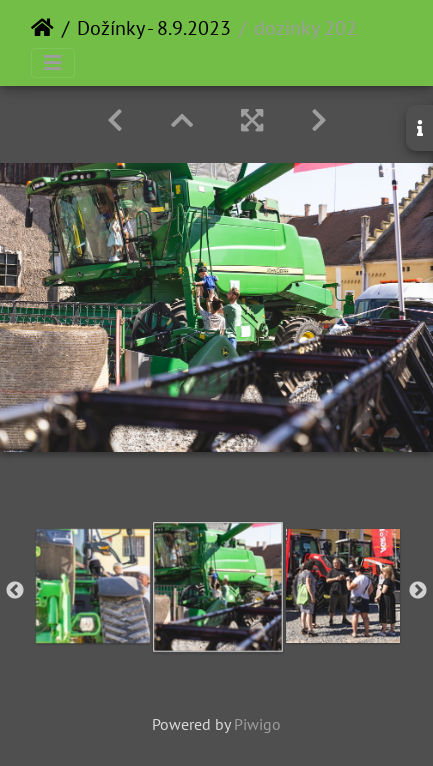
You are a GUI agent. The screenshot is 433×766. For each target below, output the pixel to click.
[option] (92, 586)
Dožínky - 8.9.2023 (154, 28)
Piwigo (257, 724)
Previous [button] (15, 591)
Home (42, 28)
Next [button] (418, 591)
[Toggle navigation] (53, 63)
